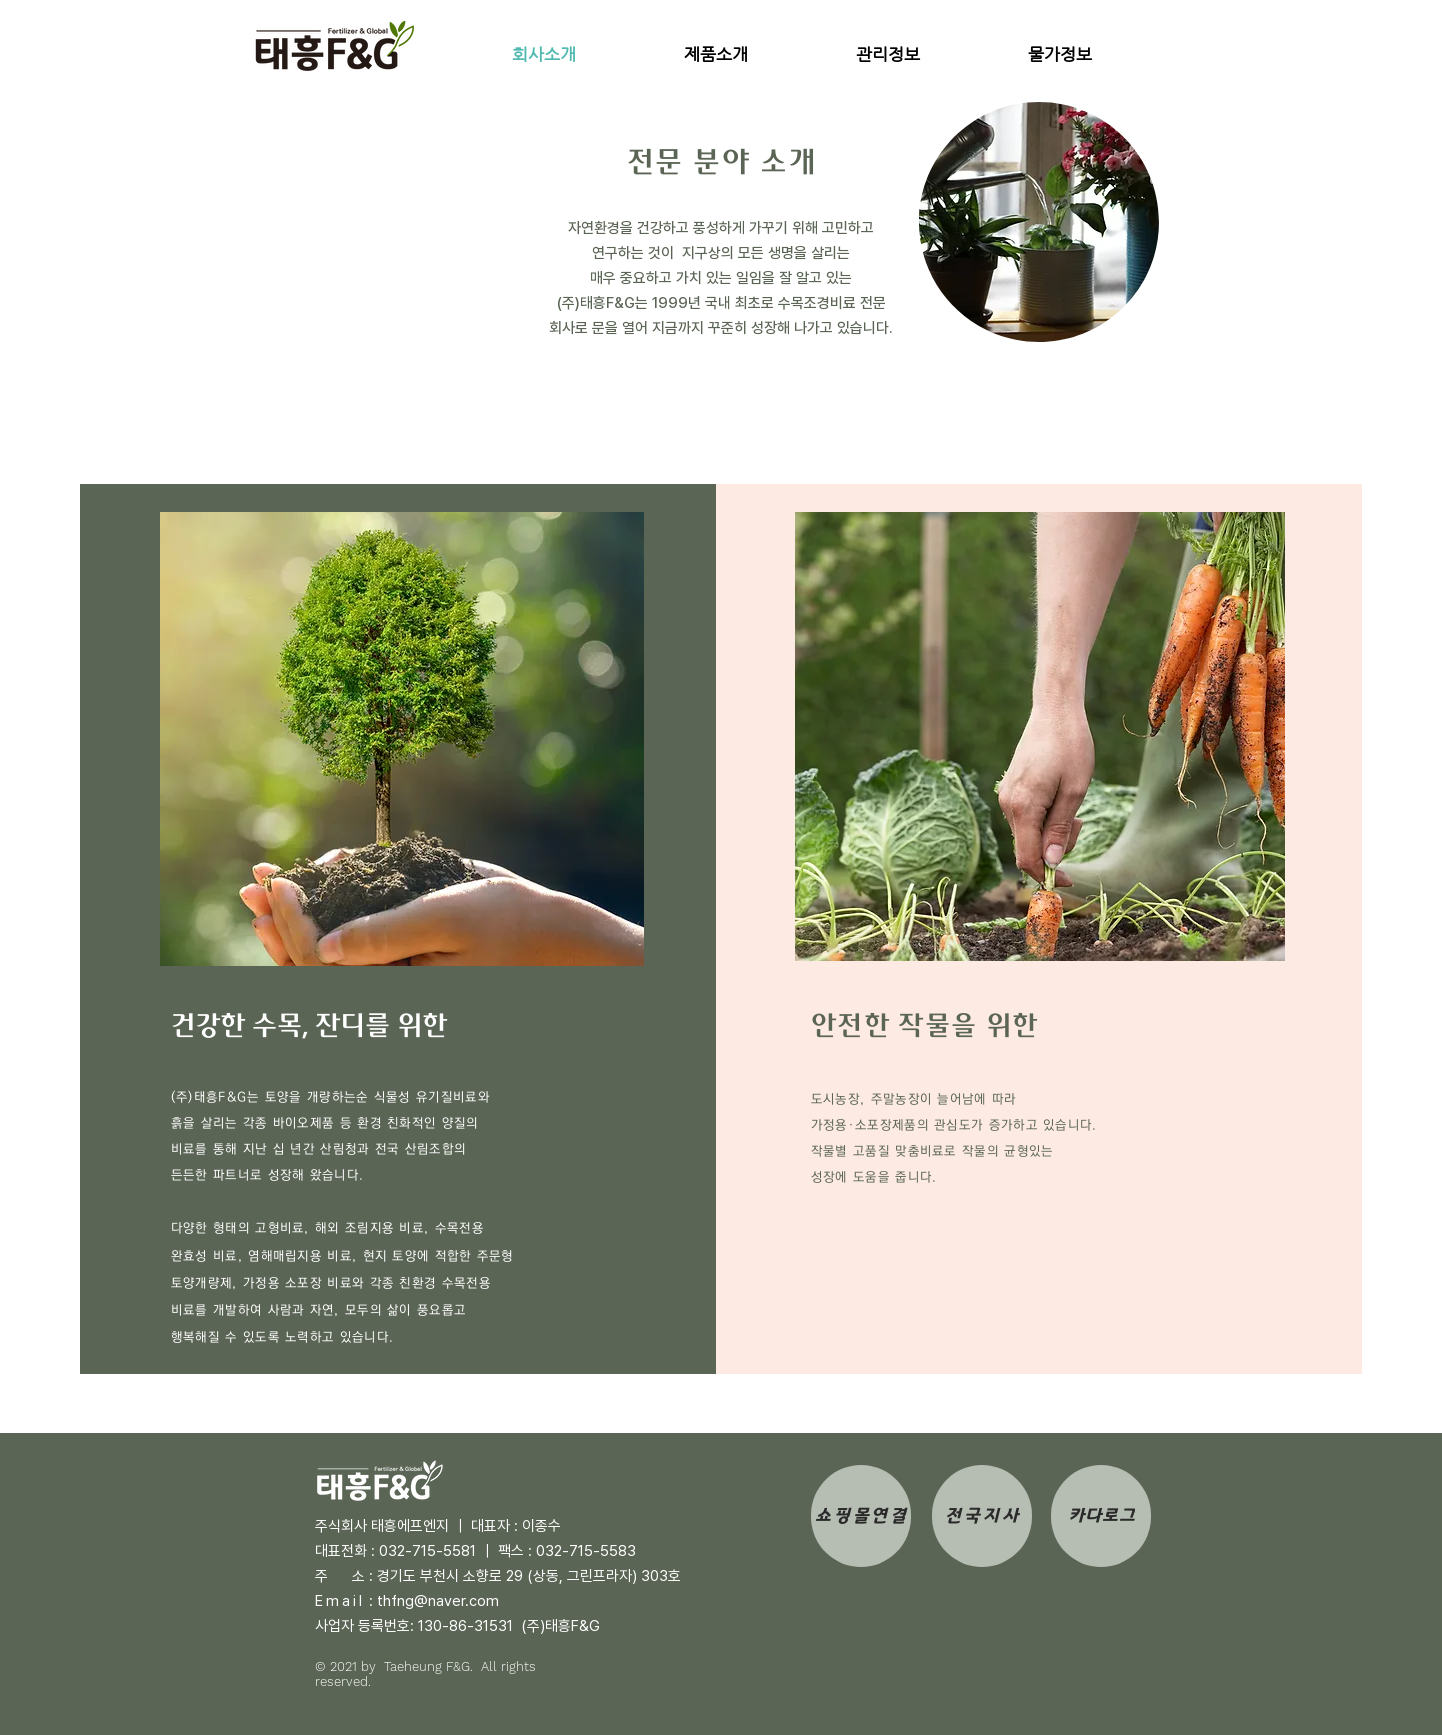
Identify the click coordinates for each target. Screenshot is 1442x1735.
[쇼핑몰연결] (861, 1516)
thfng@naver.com (438, 1601)
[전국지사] (982, 1516)
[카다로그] (1101, 1516)
